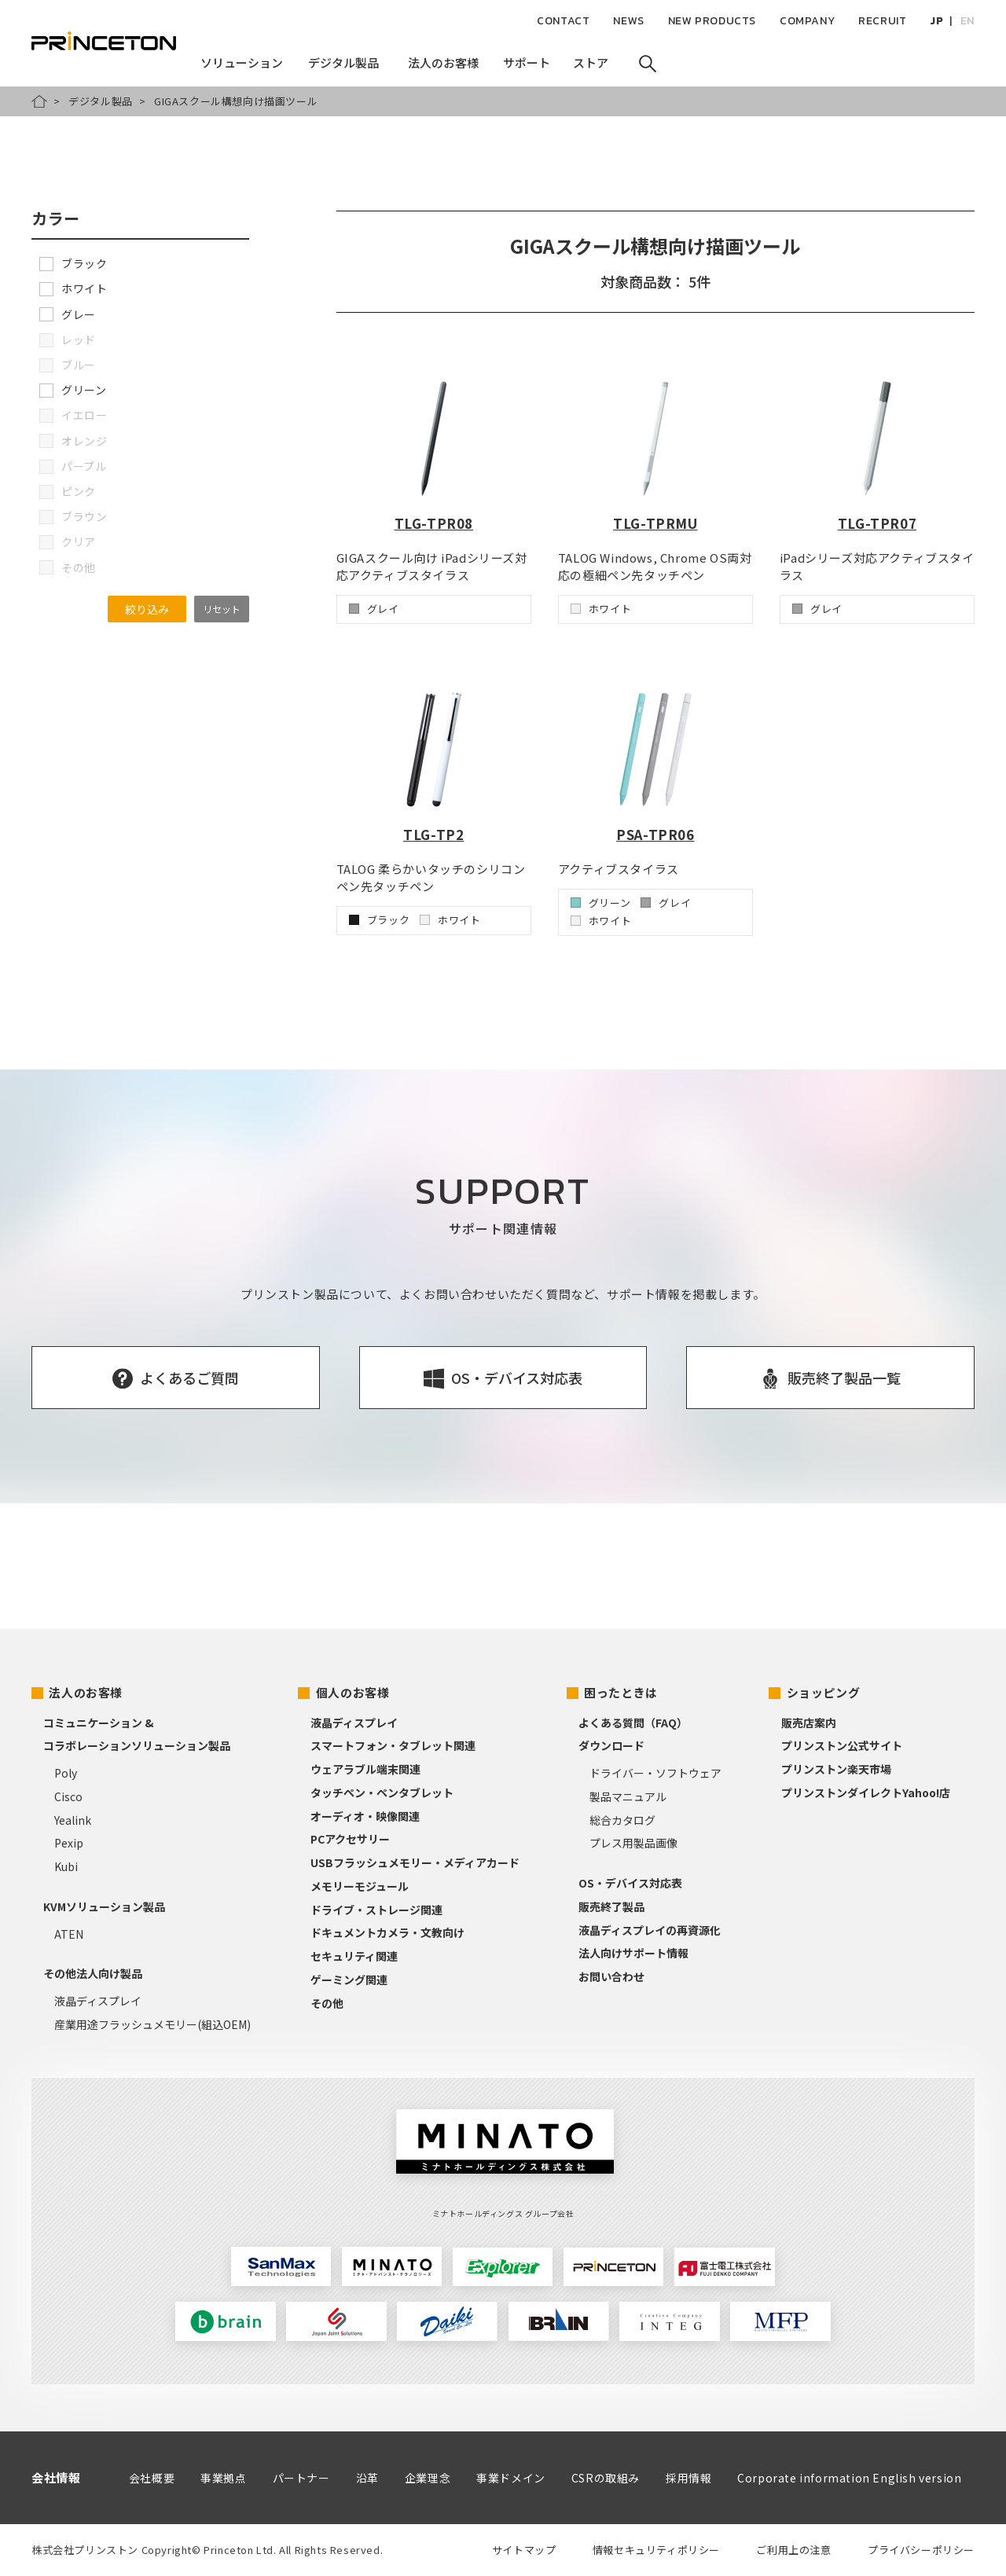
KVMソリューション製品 (104, 1906)
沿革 (367, 2478)
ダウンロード (611, 1745)
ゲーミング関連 (348, 1979)
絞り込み (147, 609)
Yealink (72, 1820)
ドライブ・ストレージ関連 (376, 1909)
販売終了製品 (611, 1906)
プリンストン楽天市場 (836, 1769)
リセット (221, 608)
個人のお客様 (353, 1692)
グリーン (72, 390)
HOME (39, 101)
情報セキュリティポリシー (656, 2549)
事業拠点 (223, 2478)
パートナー (301, 2478)
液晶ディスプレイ (97, 2001)
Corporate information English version (849, 2478)
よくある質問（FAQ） (633, 1722)
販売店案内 (808, 1722)
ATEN (68, 1934)
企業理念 (427, 2478)
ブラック (73, 263)
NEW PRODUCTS (712, 21)
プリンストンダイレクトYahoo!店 (865, 1792)
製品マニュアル (627, 1796)
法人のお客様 (86, 1692)
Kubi (66, 1866)
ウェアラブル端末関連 (365, 1769)
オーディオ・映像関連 (365, 1816)
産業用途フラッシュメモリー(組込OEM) (152, 2024)
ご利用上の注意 (793, 2549)
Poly (65, 1773)
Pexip (68, 1843)
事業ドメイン (510, 2478)
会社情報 (55, 2477)
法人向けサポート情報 (633, 1953)
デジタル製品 (100, 101)
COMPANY (807, 21)
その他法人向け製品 (92, 1973)
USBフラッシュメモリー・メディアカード (415, 1862)
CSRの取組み (605, 2478)
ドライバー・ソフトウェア (655, 1773)
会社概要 (151, 2478)
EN (967, 21)
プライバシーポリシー (921, 2549)
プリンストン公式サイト (841, 1745)
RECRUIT (882, 21)
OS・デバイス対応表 (630, 1883)
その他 (326, 2003)
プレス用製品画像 (633, 1843)
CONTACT (563, 21)
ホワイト (73, 288)
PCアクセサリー (350, 1839)
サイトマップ (524, 2549)
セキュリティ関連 (354, 1956)
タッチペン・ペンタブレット (381, 1792)
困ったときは (621, 1692)
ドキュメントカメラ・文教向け (387, 1932)
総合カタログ (622, 1820)
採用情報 (688, 2478)
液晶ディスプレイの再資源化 (649, 1930)
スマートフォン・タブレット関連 (392, 1745)
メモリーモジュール (359, 1886)
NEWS (628, 21)
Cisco (68, 1796)
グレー (67, 314)
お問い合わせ (611, 1976)
